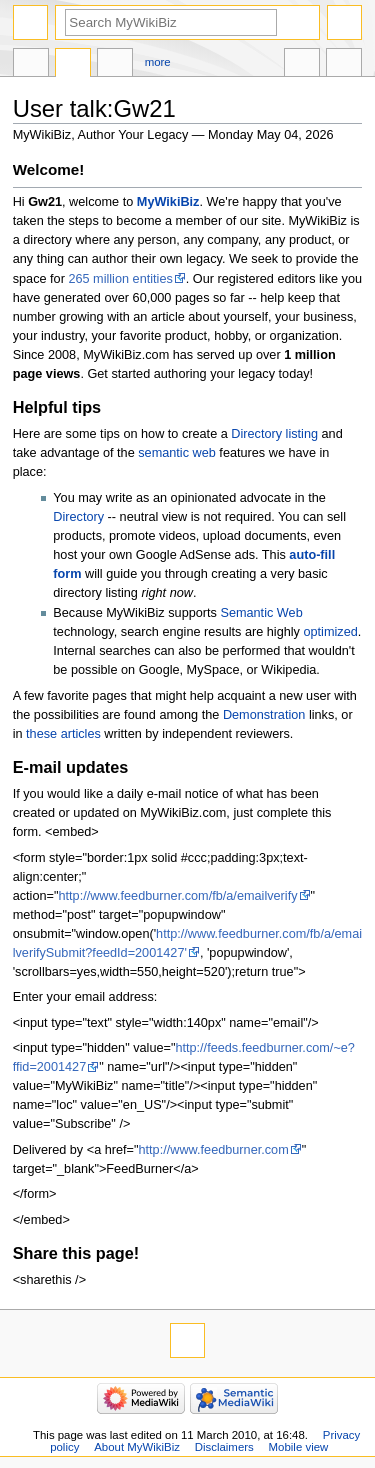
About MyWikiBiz (137, 1447)
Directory (78, 517)
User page (31, 65)
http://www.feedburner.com (214, 1150)
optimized (330, 632)
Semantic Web (261, 613)
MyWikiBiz (168, 202)
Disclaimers (224, 1447)
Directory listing (274, 434)
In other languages (302, 65)
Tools (344, 65)
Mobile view (299, 1447)
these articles (63, 734)
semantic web (177, 453)
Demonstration (264, 715)
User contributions (115, 65)
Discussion (73, 65)
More (158, 62)
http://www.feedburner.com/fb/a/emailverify (177, 896)
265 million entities (120, 279)
